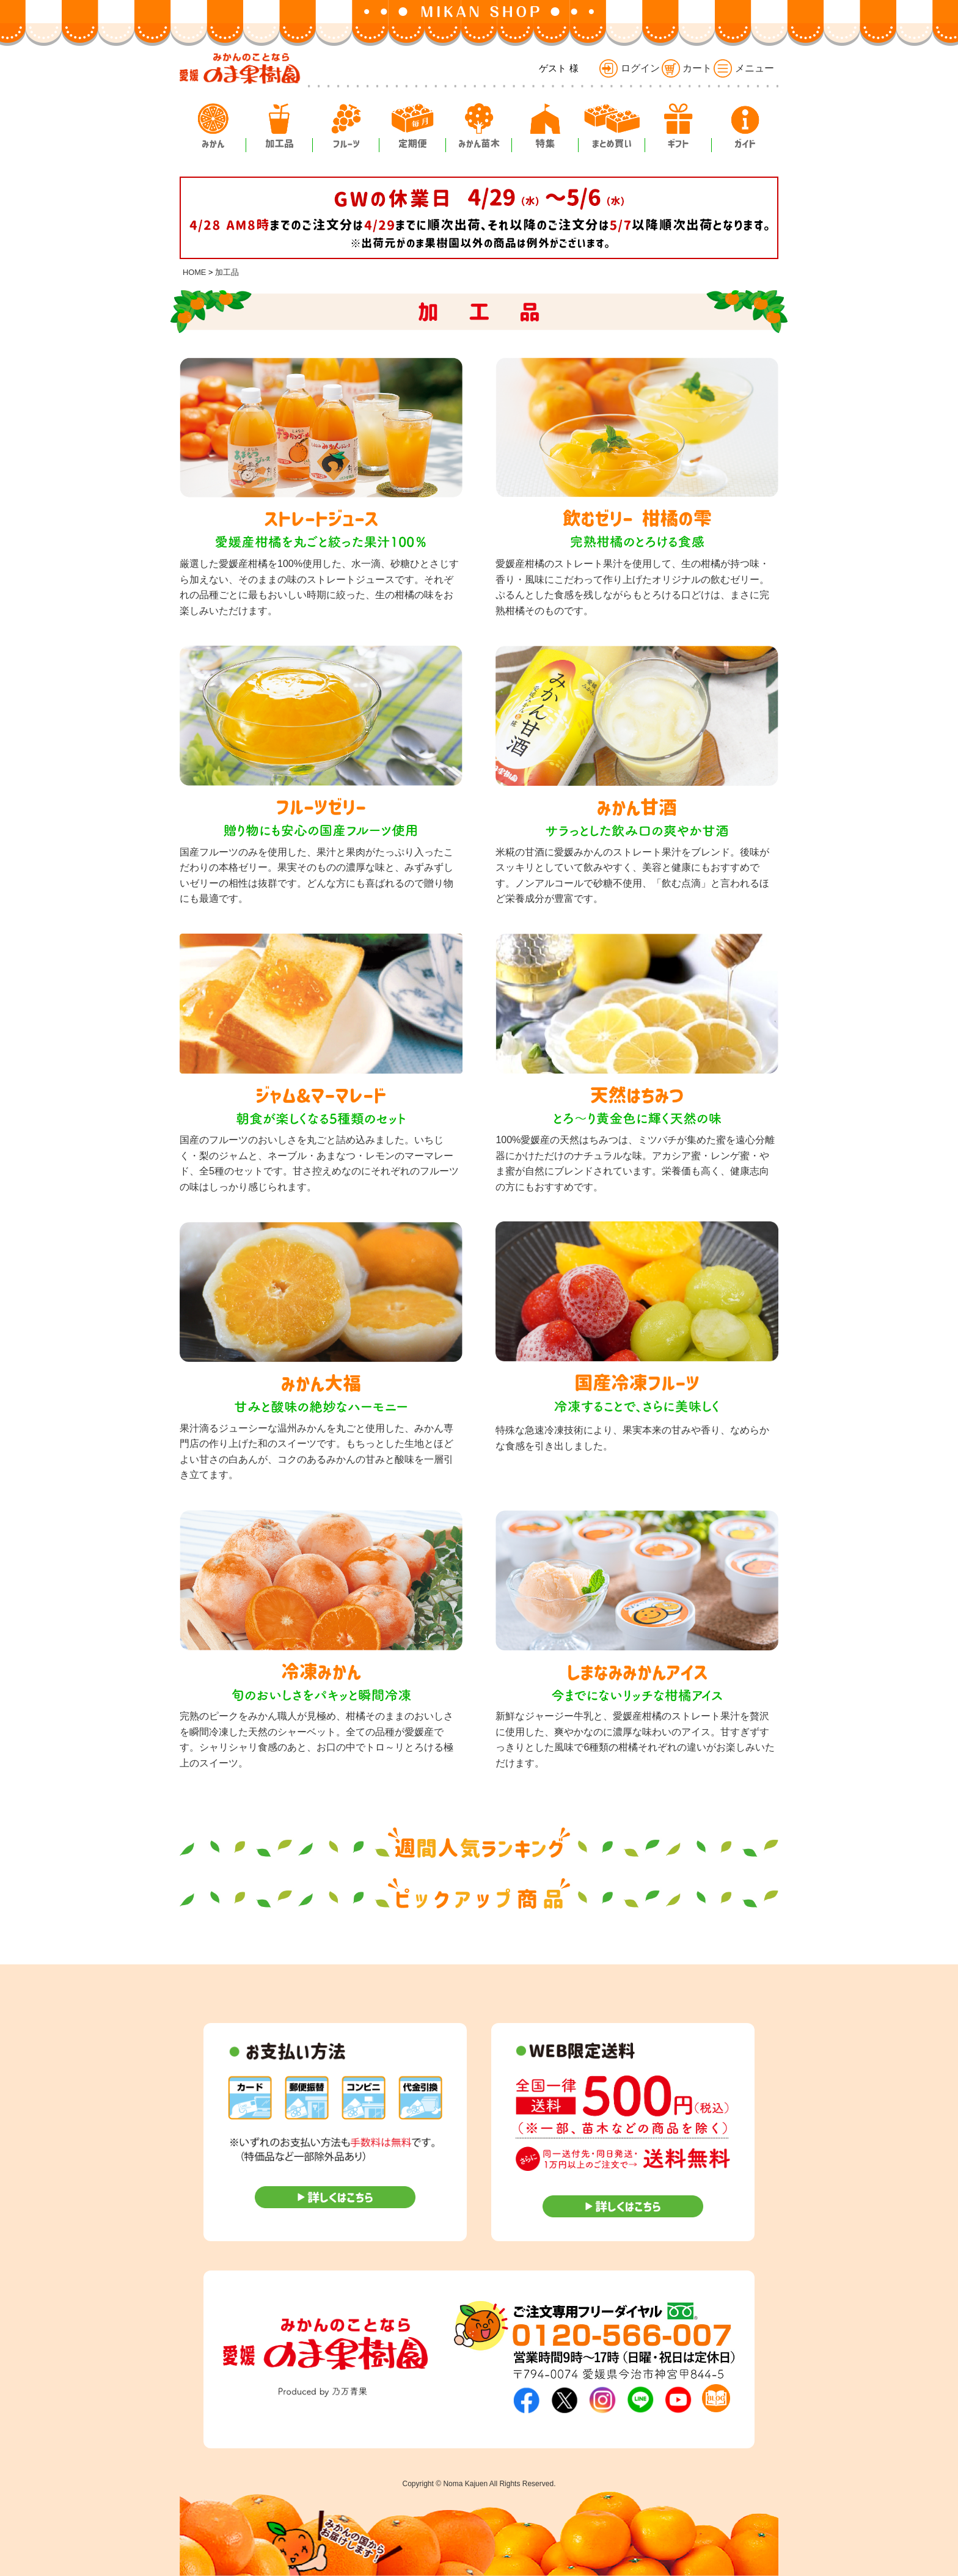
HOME (194, 272)
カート (687, 68)
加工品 (227, 272)
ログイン (629, 68)
